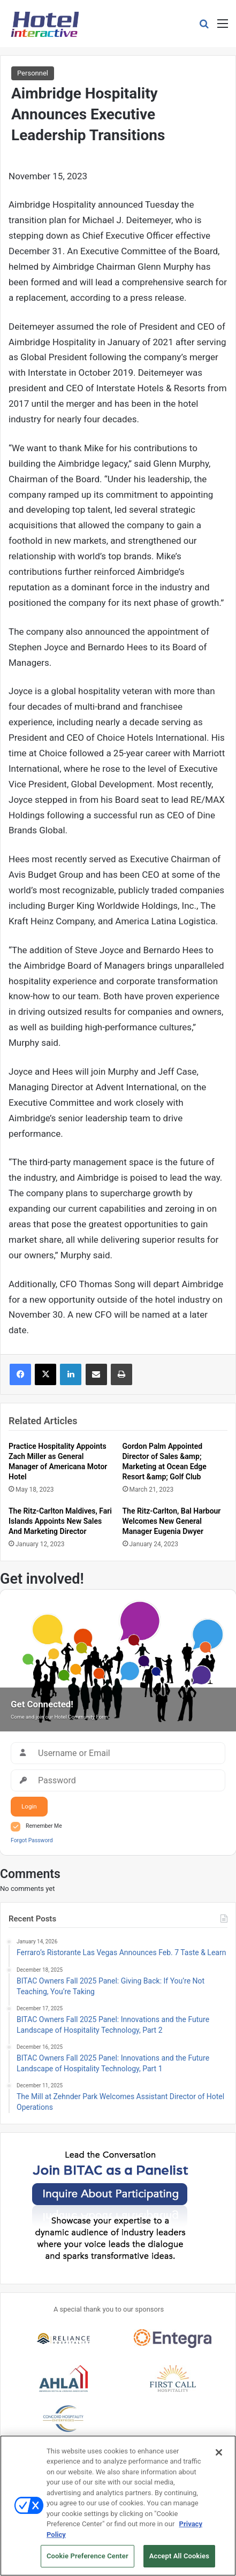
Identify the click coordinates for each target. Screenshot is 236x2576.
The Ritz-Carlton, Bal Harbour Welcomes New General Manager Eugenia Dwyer (172, 1521)
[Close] (219, 2457)
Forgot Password (32, 1840)
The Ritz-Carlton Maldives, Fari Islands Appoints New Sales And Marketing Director (60, 1521)
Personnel (32, 73)
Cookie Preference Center (87, 2561)
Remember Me (44, 1825)
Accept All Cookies (179, 2561)
